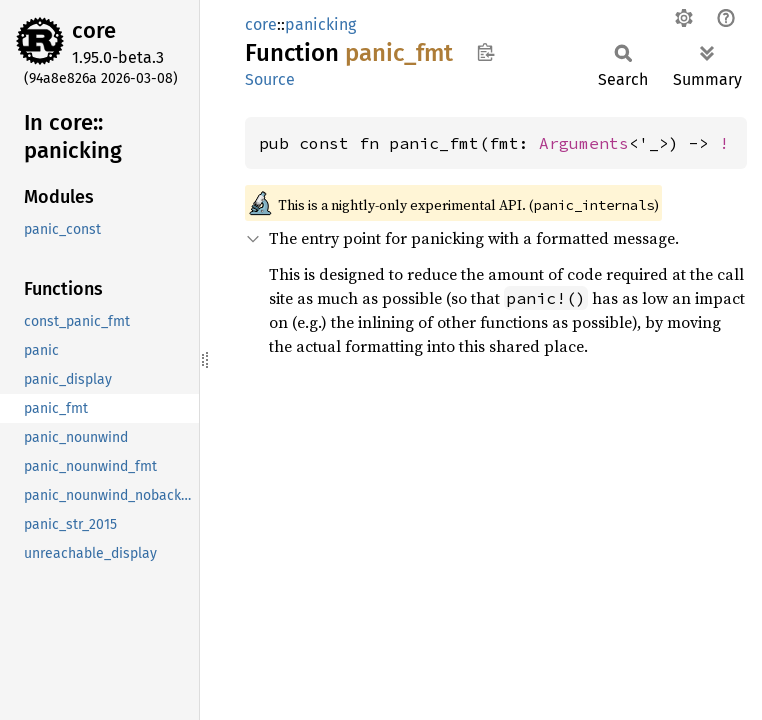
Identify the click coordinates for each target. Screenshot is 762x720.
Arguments (584, 143)
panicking (320, 24)
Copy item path (485, 52)
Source (270, 79)
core (94, 30)
